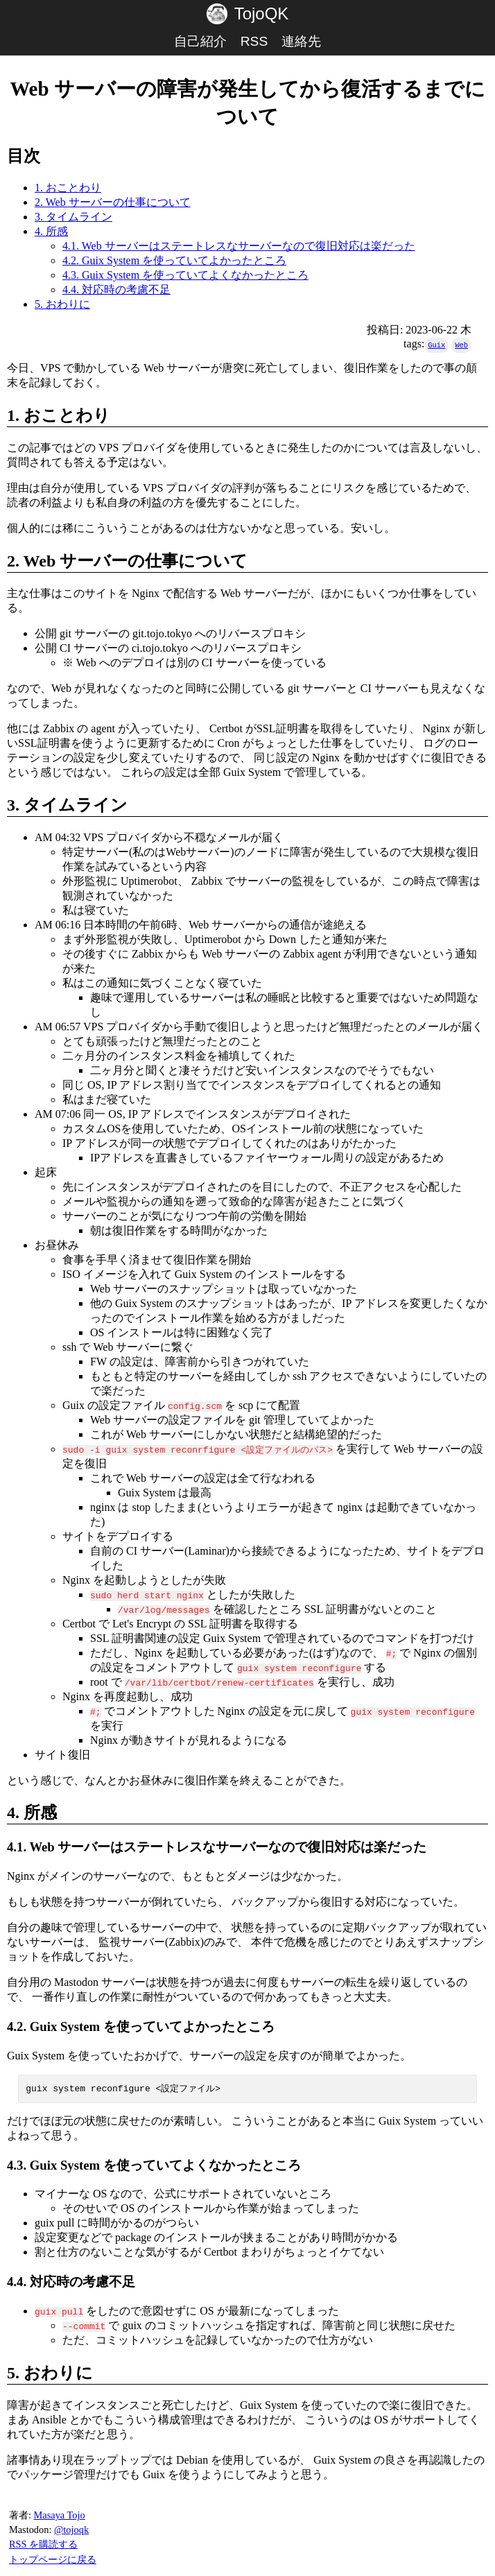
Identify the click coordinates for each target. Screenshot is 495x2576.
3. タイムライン (73, 217)
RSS (254, 41)
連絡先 (301, 41)
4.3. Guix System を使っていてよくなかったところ (185, 275)
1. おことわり (68, 187)
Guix (436, 344)
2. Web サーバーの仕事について (113, 202)
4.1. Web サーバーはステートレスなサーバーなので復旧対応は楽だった (238, 246)
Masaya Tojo (59, 2515)
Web (461, 344)
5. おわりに (62, 304)
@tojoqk (71, 2530)
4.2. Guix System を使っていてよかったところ (174, 260)
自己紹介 (200, 41)
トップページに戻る (52, 2560)
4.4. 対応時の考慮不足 (116, 289)
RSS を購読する (43, 2544)
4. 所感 (51, 231)
